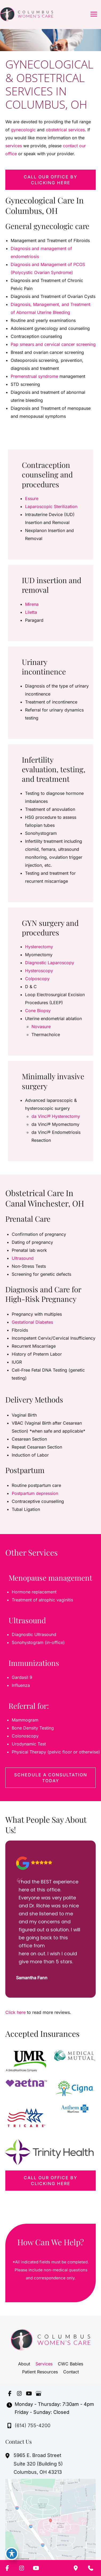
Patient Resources (40, 2371)
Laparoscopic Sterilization (51, 506)
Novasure (41, 1026)
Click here (15, 2012)
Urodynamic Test (29, 1744)
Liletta (31, 612)
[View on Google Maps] (50, 2522)
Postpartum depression (35, 1493)
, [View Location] (38, 2463)
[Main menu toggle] (94, 14)
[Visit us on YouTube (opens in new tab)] (29, 2393)
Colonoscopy (25, 1736)
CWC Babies (70, 2363)
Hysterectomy (39, 946)
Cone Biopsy (38, 1010)
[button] (50, 180)
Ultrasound (23, 1258)
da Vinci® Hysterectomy (55, 1116)
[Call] (28, 2426)
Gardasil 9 (22, 1677)
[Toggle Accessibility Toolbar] (11, 2553)
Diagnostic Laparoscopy (49, 962)
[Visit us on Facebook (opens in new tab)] (9, 2393)
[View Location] (8, 2455)
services (13, 145)
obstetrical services (65, 129)
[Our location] (75, 2568)
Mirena (32, 604)
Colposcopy (37, 978)
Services (43, 2363)
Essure (31, 498)
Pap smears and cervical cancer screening (53, 344)
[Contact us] (90, 2568)
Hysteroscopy (39, 970)
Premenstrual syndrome (34, 376)
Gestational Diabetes (32, 1322)
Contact (71, 2371)
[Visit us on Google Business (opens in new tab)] (38, 2393)
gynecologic (24, 129)
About (24, 2363)
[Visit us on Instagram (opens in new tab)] (19, 2393)
